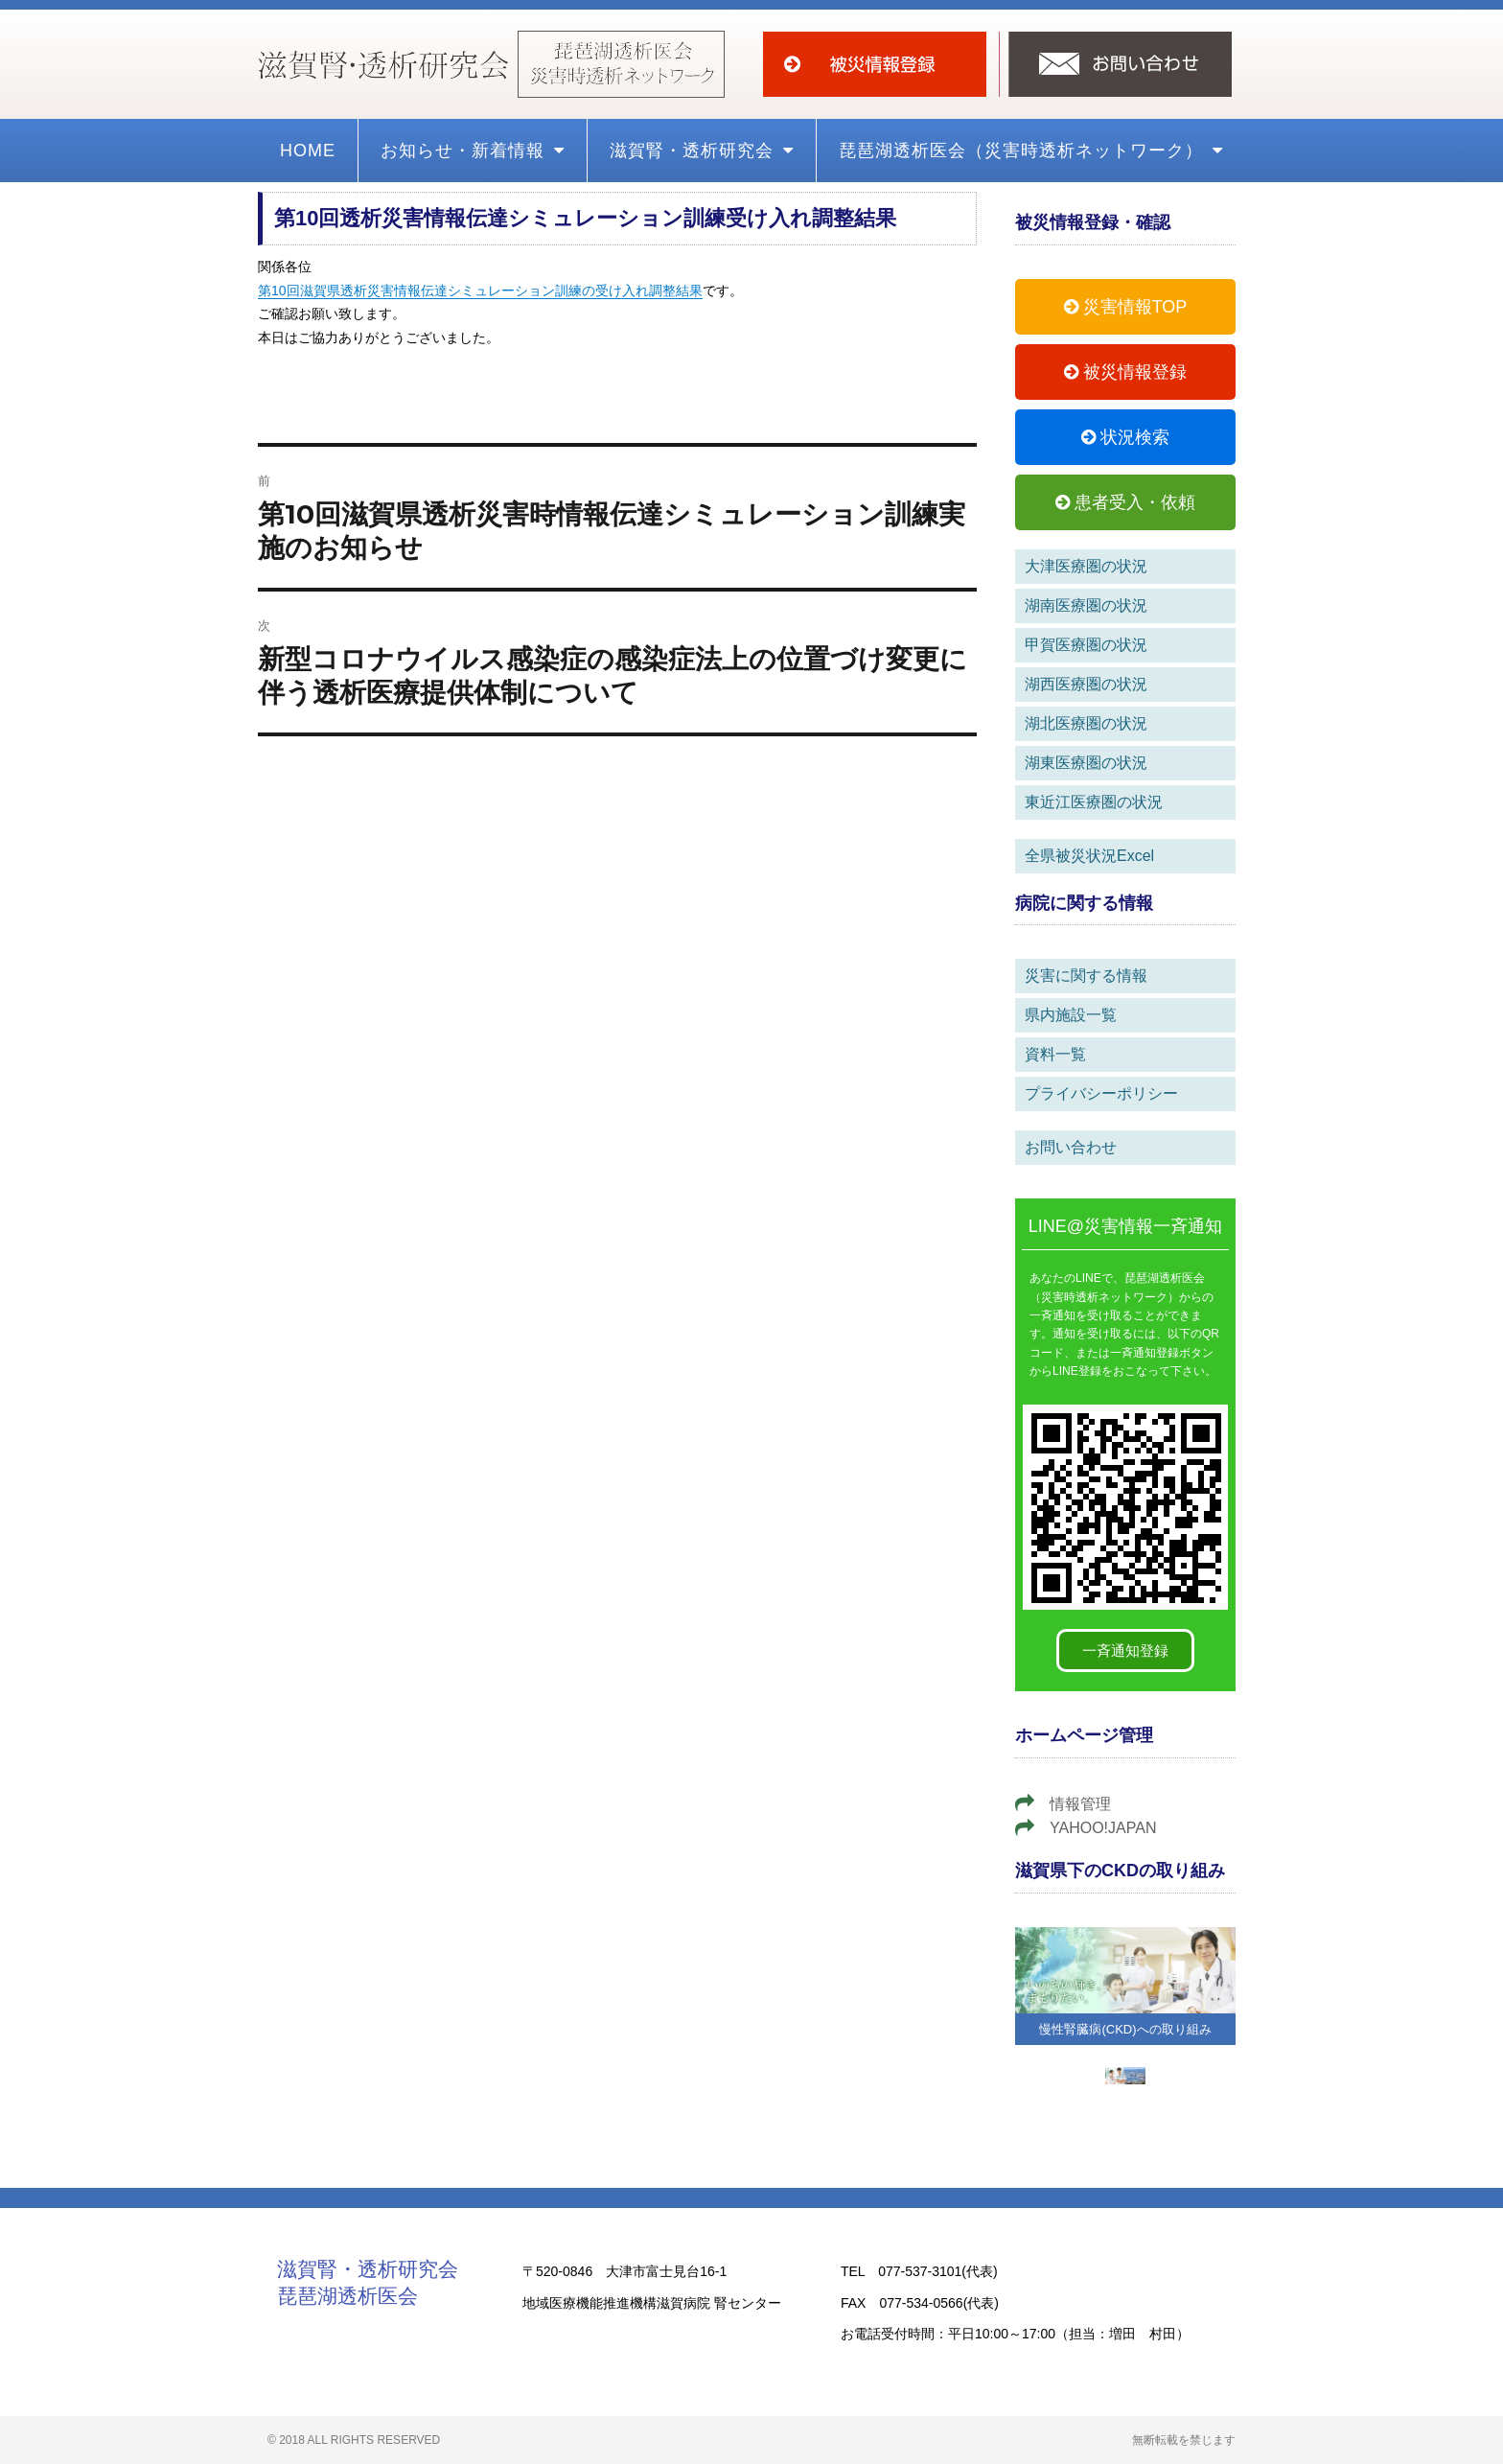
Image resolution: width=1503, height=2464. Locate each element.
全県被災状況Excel (1089, 856)
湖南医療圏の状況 (1086, 605)
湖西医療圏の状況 (1086, 684)
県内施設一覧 (1071, 1015)
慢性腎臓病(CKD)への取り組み (1125, 2029)
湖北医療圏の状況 (1086, 723)
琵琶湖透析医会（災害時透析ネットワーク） (1031, 150)
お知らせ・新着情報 (473, 150)
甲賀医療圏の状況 (1086, 645)
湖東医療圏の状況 (1086, 763)
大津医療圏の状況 (1086, 566)
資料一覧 (1055, 1054)
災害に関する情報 (1086, 975)
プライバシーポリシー (1101, 1093)
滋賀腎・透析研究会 (702, 150)
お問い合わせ (1071, 1147)
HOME (307, 150)
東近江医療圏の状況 (1094, 802)
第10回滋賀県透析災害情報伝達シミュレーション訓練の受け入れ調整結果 (480, 290)
